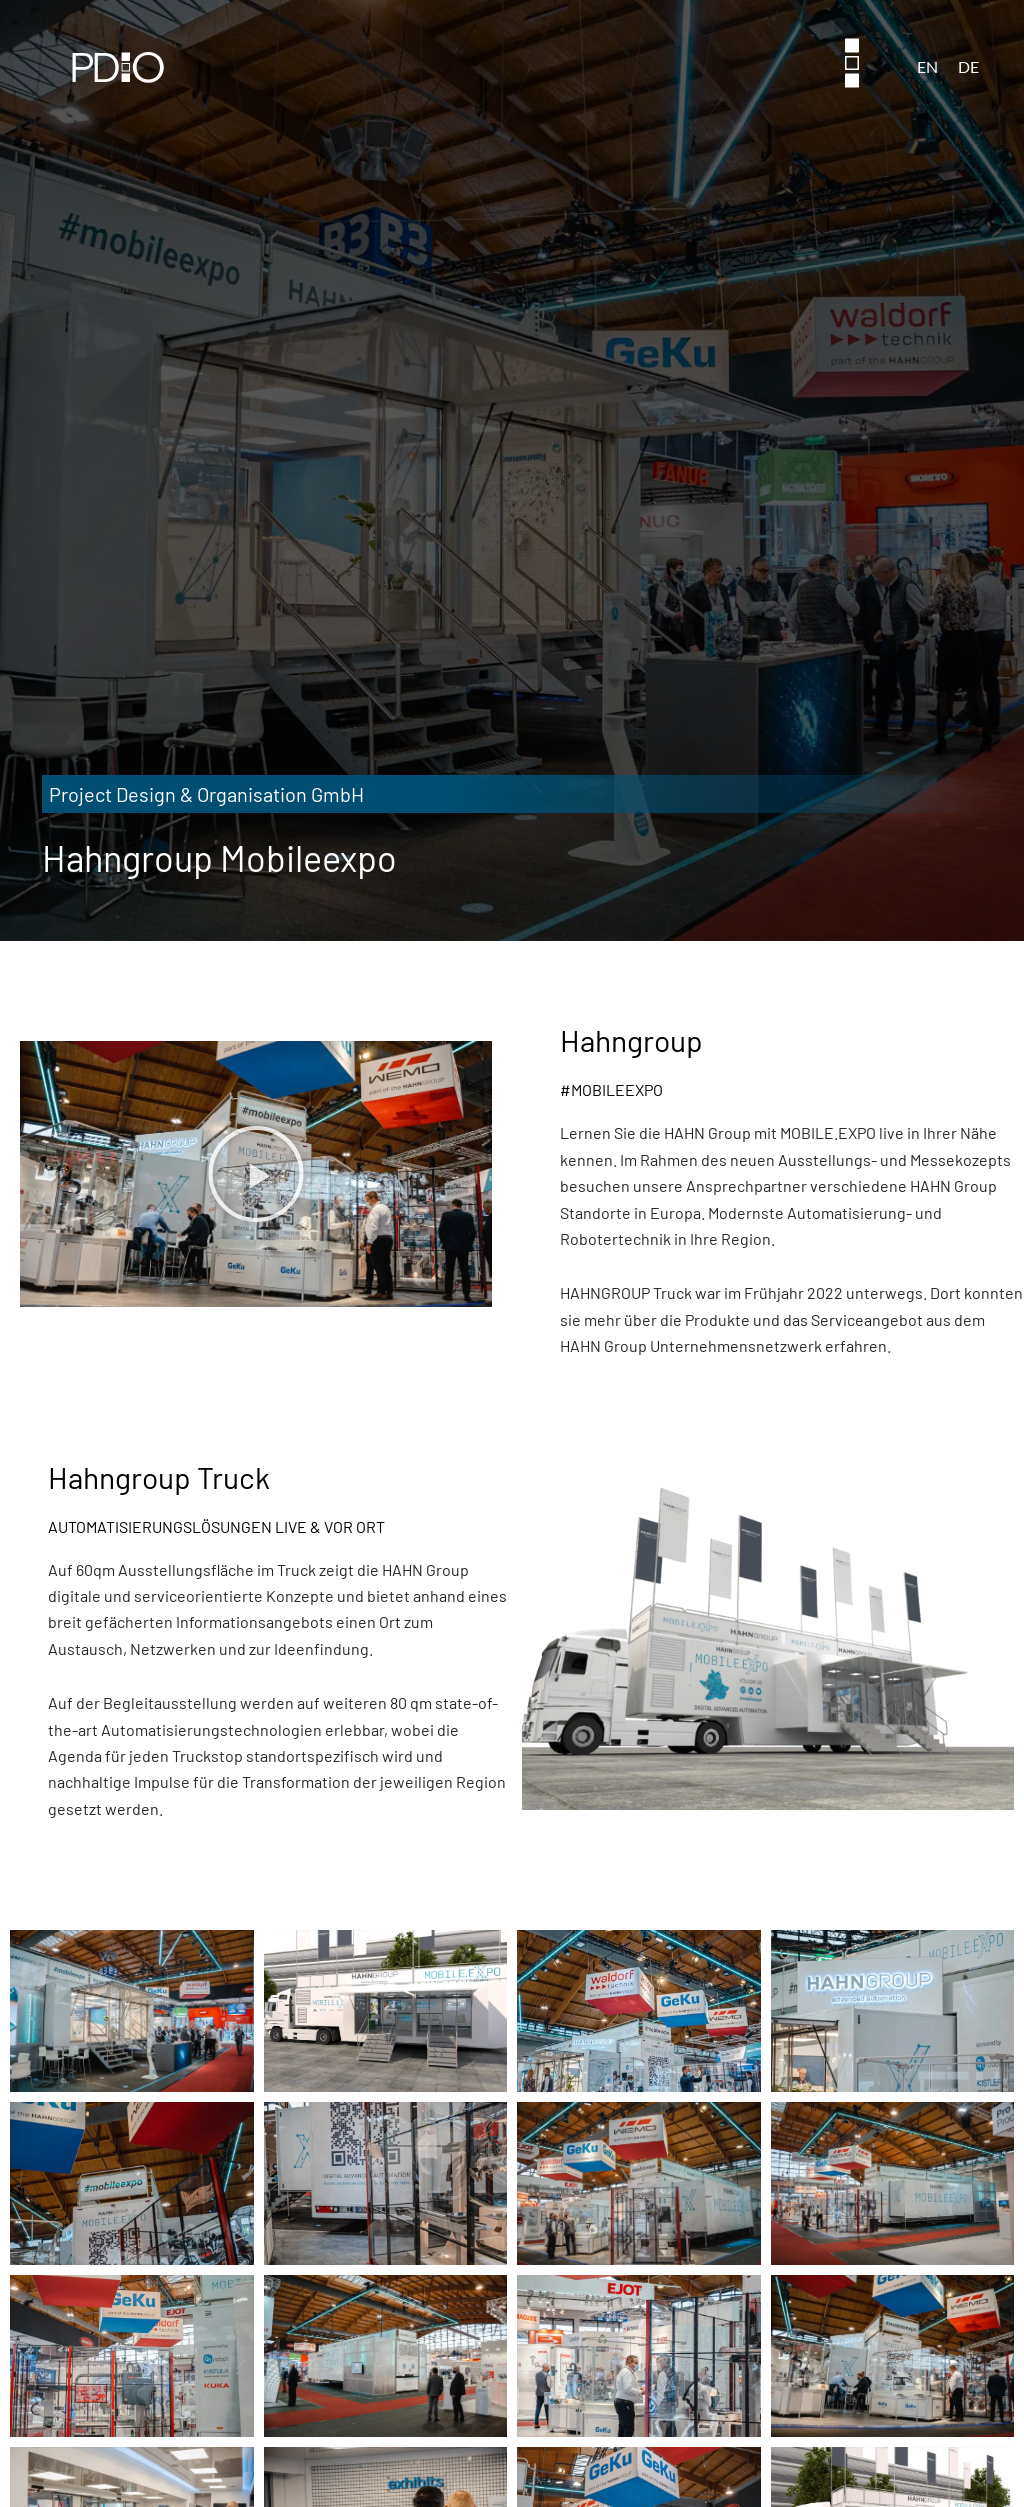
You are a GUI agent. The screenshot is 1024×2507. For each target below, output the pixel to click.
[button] (256, 1174)
